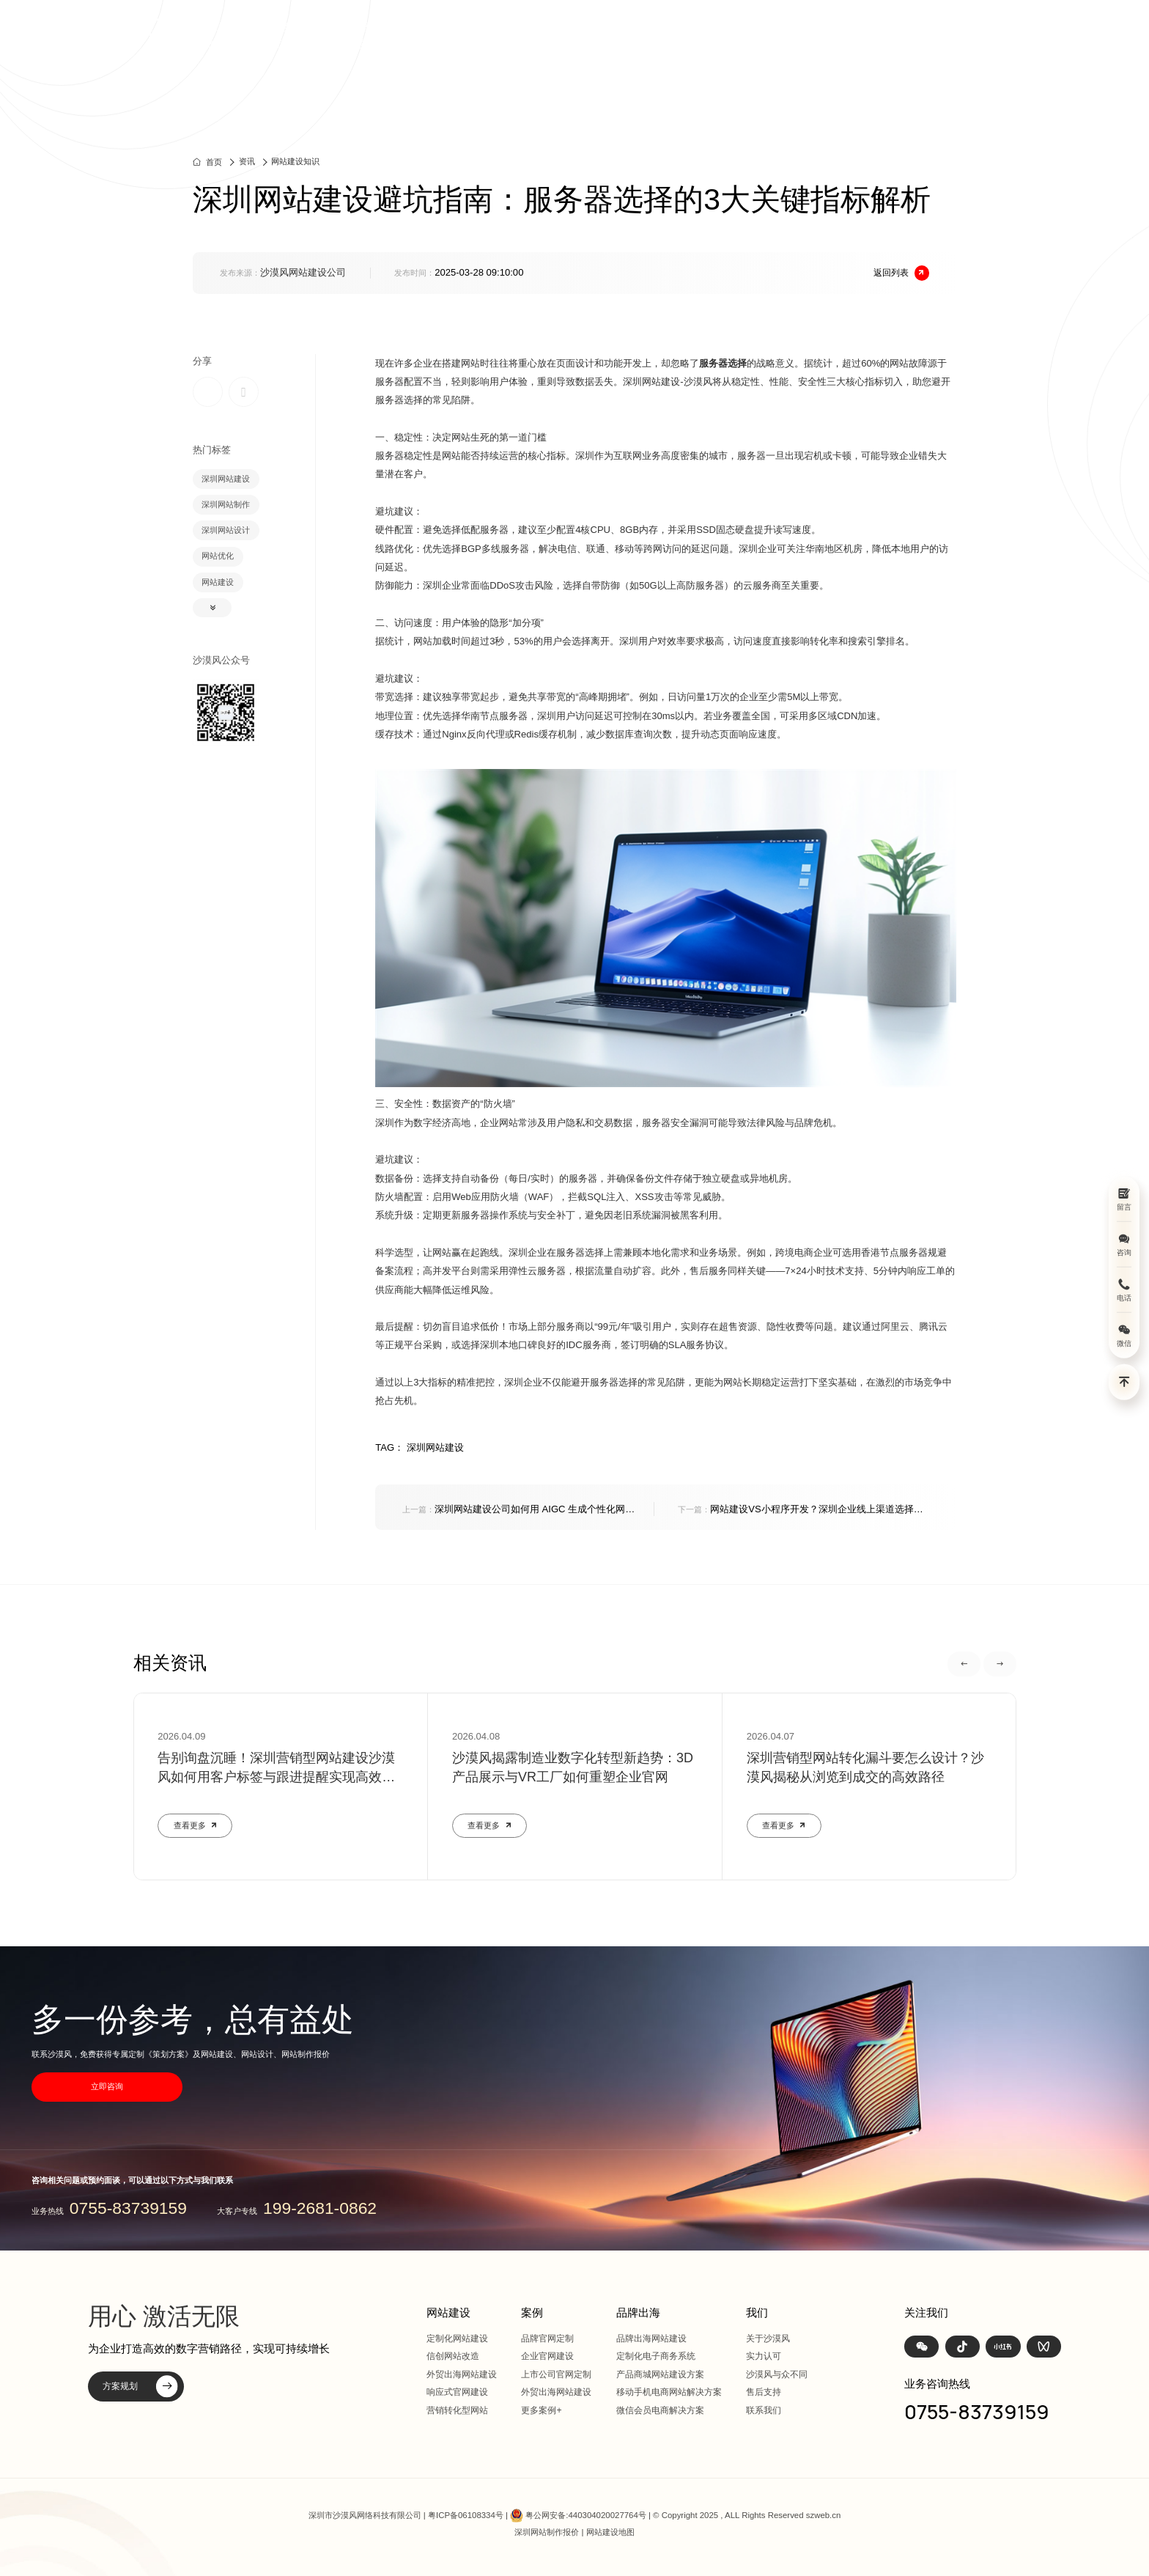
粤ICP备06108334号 (465, 2515)
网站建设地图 (610, 2532)
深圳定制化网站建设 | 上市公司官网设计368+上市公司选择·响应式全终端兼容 (305, 35)
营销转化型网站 (457, 2410)
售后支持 (763, 2392)
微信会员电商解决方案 (660, 2410)
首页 (577, 35)
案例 (700, 35)
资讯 (871, 35)
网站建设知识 (295, 161)
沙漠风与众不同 (777, 2374)
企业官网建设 (547, 2356)
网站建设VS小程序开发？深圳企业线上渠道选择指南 (800, 1510)
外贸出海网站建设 (461, 2374)
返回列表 (901, 272)
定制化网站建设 (457, 2338)
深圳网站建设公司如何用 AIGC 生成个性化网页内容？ (518, 1510)
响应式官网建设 (457, 2392)
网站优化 (218, 555)
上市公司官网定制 (556, 2374)
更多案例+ (541, 2410)
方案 (749, 35)
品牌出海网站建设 (651, 2338)
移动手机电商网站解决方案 (669, 2392)
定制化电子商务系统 (655, 2356)
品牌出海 (809, 35)
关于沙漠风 (768, 2338)
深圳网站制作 (226, 504)
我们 (920, 35)
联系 (969, 35)
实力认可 (763, 2356)
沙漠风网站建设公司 (303, 272)
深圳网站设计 (226, 530)
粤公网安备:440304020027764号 (585, 2515)
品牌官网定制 (547, 2338)
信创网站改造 (452, 2356)
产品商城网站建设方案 (660, 2374)
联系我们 (763, 2410)
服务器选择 (723, 363)
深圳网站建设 (226, 478)
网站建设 (639, 35)
